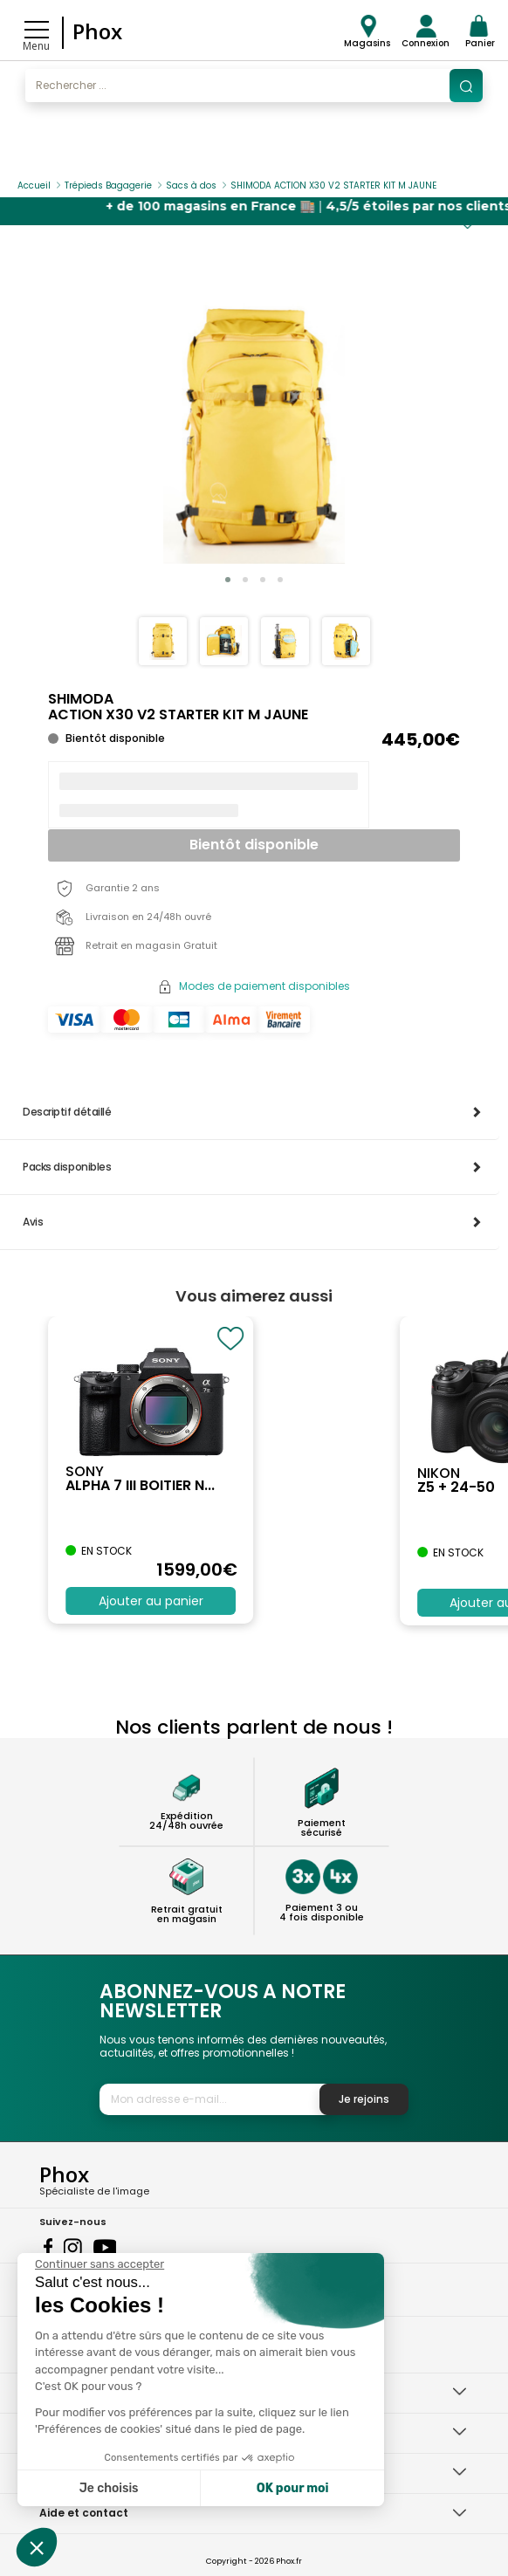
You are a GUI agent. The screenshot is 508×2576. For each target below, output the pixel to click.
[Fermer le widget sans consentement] (99, 2264)
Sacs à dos (191, 185)
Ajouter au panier (151, 1601)
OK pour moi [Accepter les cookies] (293, 2488)
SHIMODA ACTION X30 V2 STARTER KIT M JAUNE (333, 185)
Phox (97, 31)
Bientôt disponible (254, 845)
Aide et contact (83, 2512)
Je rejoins (364, 2099)
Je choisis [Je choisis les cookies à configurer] (109, 2488)
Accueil (34, 185)
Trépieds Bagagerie (108, 185)
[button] (228, 580)
